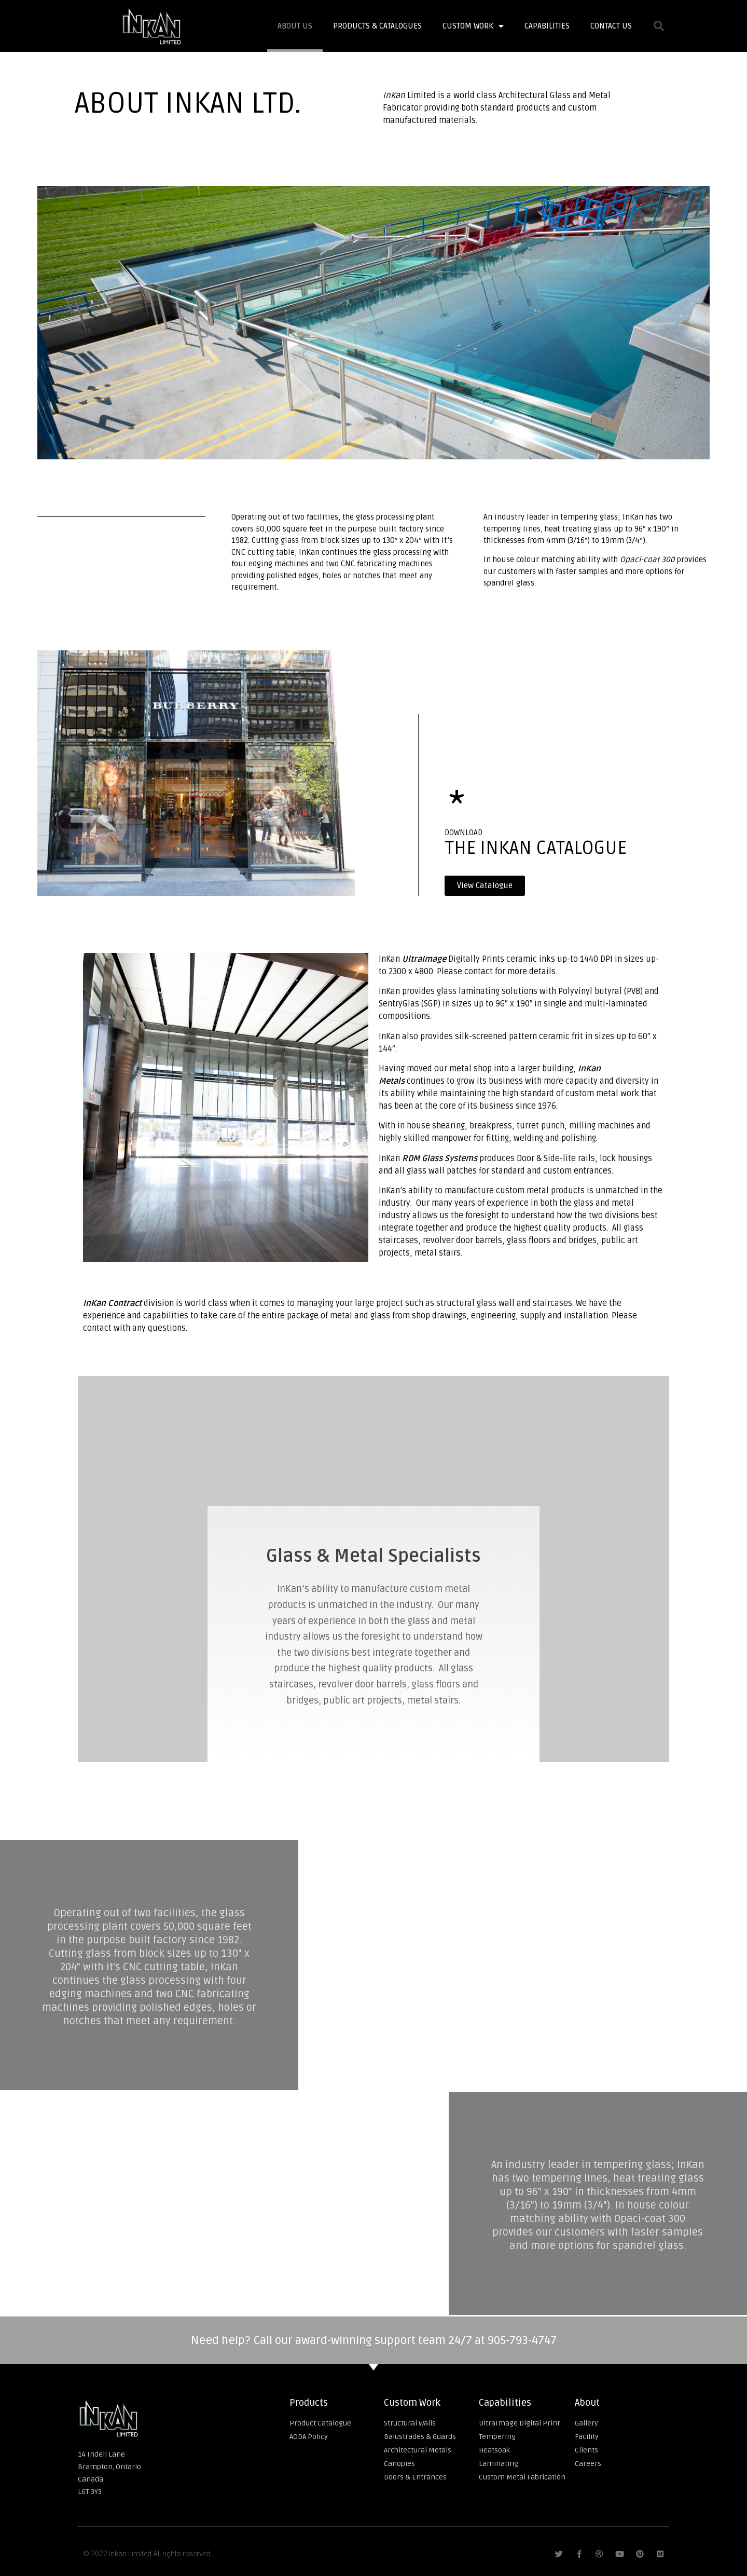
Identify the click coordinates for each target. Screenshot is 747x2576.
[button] (485, 886)
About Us (295, 26)
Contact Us (611, 26)
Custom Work (473, 26)
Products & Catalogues (377, 26)
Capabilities (547, 26)
